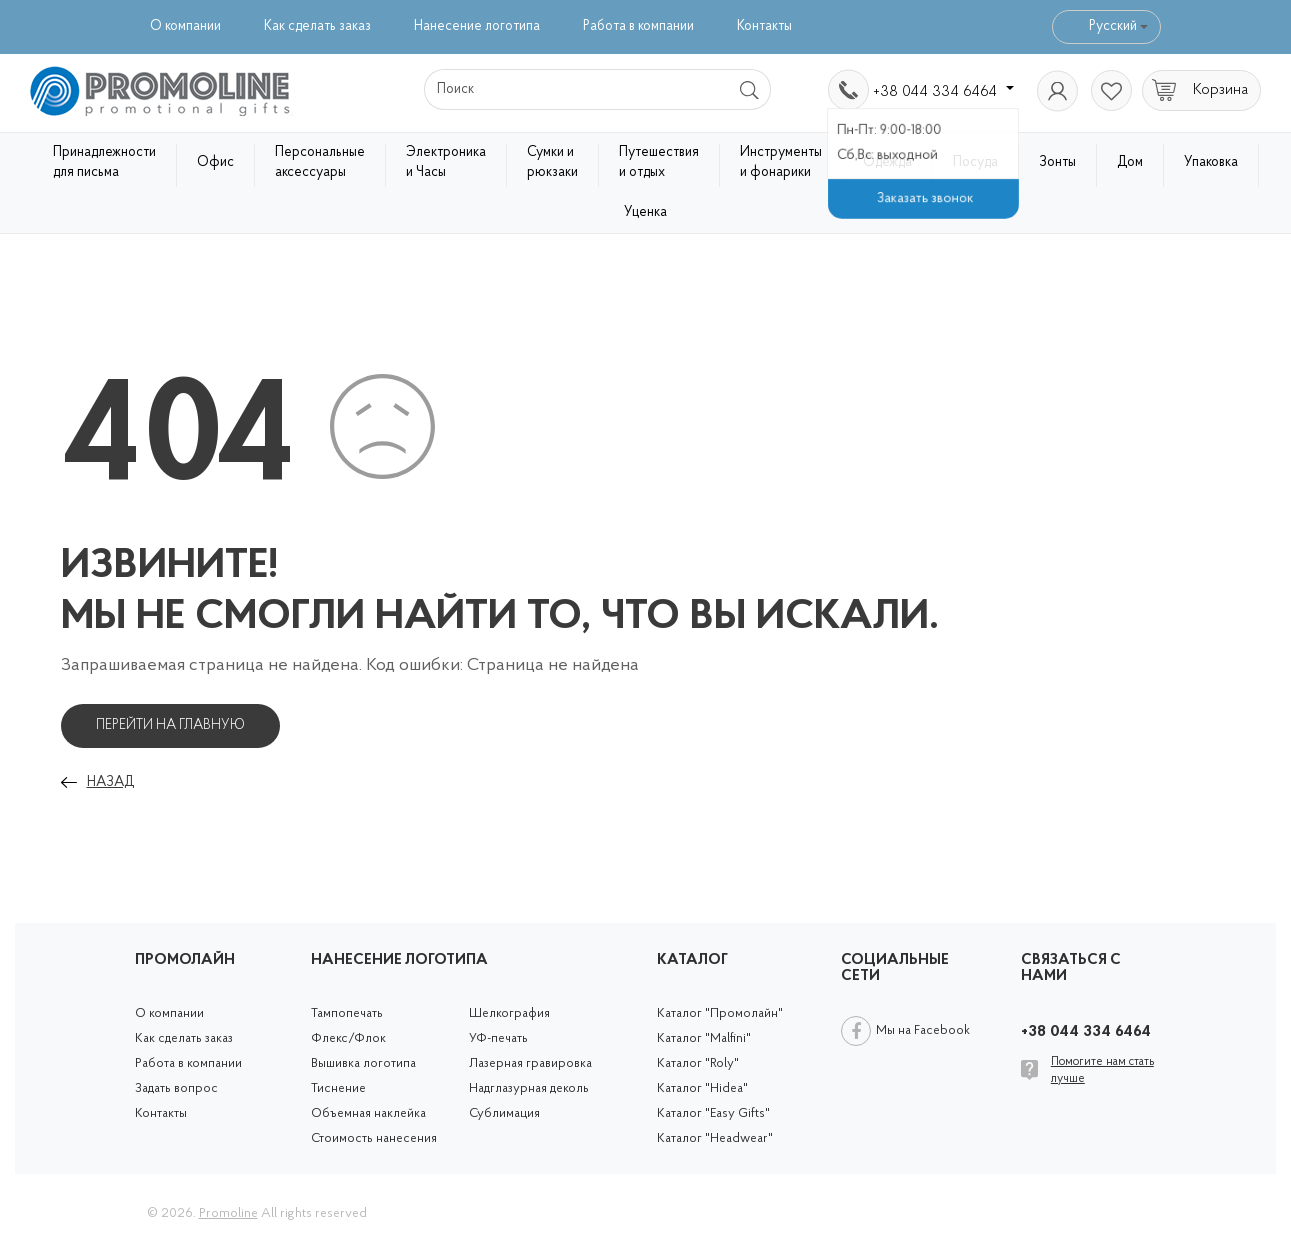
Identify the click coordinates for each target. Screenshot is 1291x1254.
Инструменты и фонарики (781, 162)
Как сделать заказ (317, 26)
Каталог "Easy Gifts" (713, 1113)
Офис (215, 162)
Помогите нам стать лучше (1102, 1070)
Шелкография (509, 1013)
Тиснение (338, 1088)
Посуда (975, 162)
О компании (185, 26)
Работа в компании (638, 26)
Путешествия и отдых (659, 162)
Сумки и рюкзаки (552, 162)
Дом (1130, 162)
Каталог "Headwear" (715, 1138)
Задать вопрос (176, 1088)
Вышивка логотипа (363, 1063)
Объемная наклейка (368, 1113)
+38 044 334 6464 (943, 92)
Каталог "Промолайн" (720, 1013)
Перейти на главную (170, 725)
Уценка (645, 212)
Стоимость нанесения (374, 1138)
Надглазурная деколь (529, 1088)
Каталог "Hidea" (702, 1088)
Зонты (1057, 162)
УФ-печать (498, 1038)
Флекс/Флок (348, 1038)
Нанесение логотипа (477, 26)
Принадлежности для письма (104, 162)
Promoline (228, 1213)
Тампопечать (347, 1013)
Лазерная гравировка (530, 1063)
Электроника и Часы (446, 162)
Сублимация (504, 1113)
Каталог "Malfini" (704, 1038)
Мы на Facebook (923, 1030)
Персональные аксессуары (320, 162)
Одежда (887, 162)
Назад (110, 782)
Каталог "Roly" (698, 1063)
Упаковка (1211, 162)
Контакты (764, 26)
